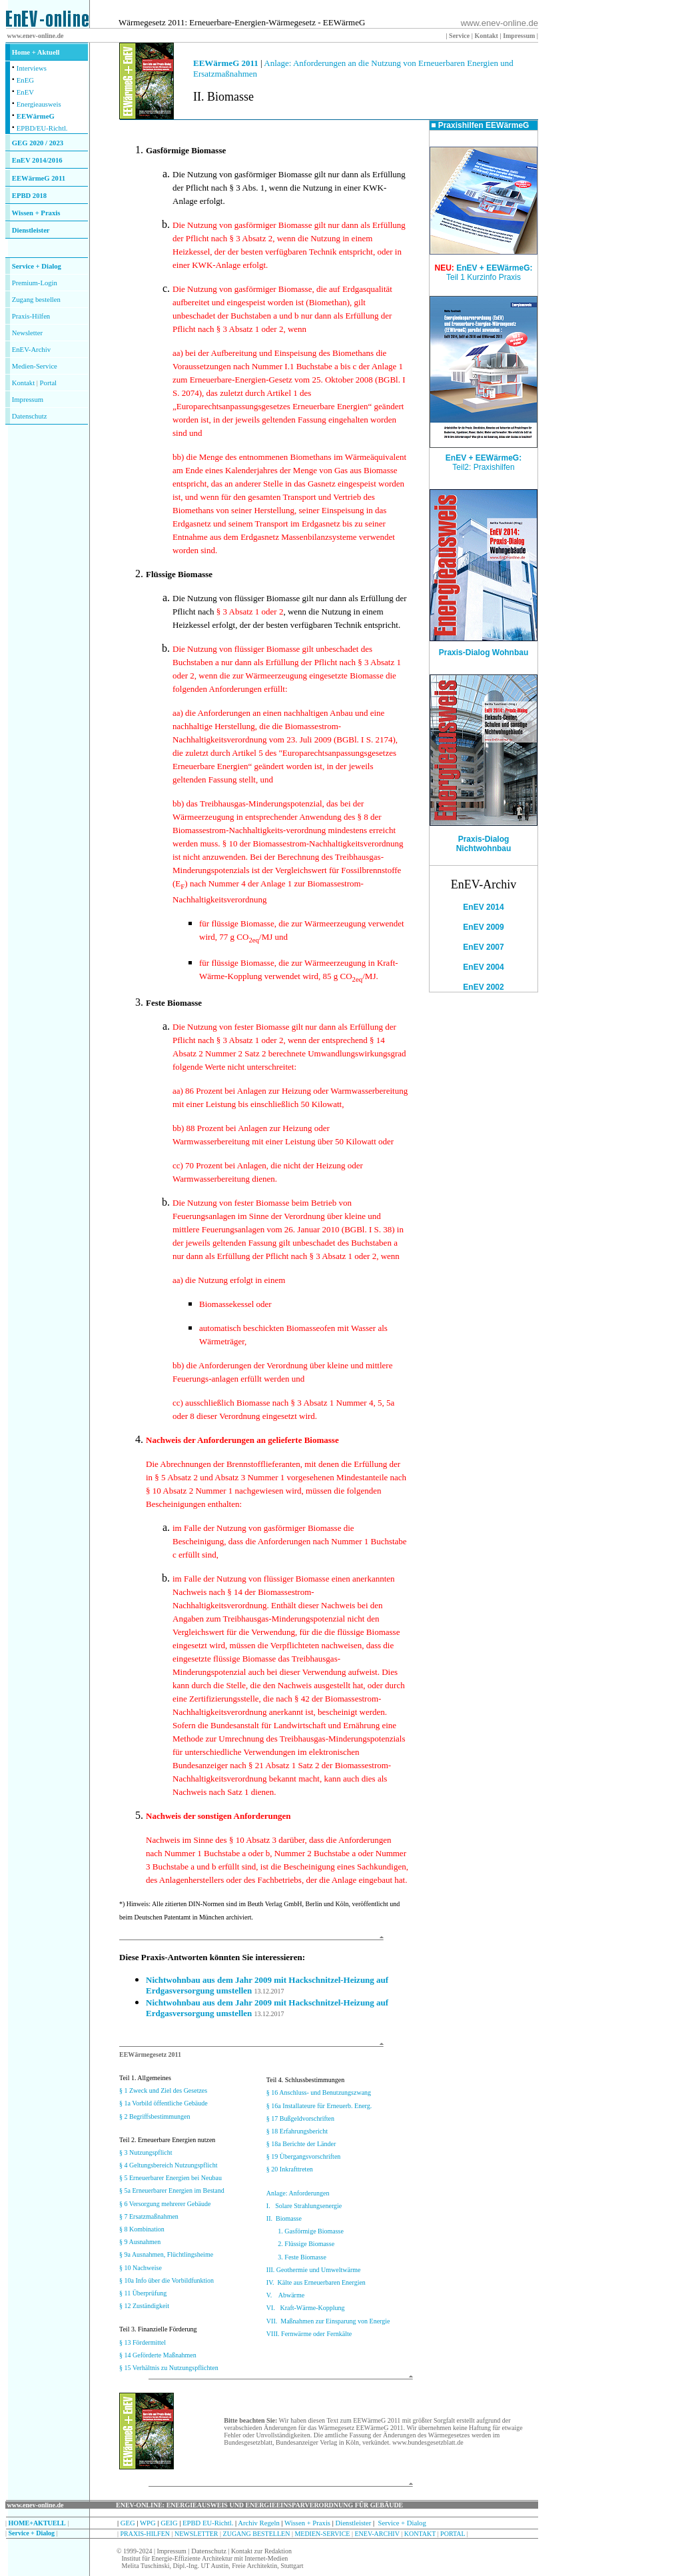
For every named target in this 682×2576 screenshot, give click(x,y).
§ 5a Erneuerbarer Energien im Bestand (171, 2190)
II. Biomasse (284, 2218)
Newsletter (27, 333)
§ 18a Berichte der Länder (301, 2143)
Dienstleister (31, 230)
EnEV (25, 92)
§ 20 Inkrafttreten (289, 2169)
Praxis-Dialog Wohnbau (483, 649)
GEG (128, 2523)
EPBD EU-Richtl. (207, 2523)
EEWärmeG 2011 (38, 178)
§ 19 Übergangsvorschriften (303, 2156)
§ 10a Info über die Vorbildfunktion (166, 2280)
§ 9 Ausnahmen (140, 2241)
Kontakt (23, 383)
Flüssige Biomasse (179, 574)
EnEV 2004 (483, 967)
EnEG (25, 80)
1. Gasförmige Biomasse (311, 2231)
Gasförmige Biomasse (186, 150)
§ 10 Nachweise (140, 2267)
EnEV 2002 (483, 987)
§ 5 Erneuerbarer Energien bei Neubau (170, 2177)
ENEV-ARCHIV (377, 2533)
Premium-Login (34, 283)
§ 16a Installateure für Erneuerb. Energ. (319, 2105)
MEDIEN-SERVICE (322, 2533)
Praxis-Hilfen (31, 316)
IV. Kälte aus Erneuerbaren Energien (316, 2282)
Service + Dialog (36, 266)
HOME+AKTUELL (37, 2523)
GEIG (169, 2523)
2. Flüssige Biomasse (306, 2243)
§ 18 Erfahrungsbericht (297, 2131)
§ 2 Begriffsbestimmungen (154, 2116)
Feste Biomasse (174, 1003)
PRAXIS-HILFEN (145, 2533)
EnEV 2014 (483, 907)
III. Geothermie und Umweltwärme (313, 2269)
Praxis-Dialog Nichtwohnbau (484, 843)
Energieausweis (39, 104)
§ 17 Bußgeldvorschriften (300, 2118)
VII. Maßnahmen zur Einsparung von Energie (328, 2321)
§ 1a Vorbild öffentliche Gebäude (163, 2103)
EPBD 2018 (29, 195)
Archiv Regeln (258, 2523)
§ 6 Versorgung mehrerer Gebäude (164, 2203)
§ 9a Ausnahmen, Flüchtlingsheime (166, 2254)
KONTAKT (420, 2533)
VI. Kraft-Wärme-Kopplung (305, 2307)
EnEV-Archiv (31, 349)
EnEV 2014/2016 (37, 160)
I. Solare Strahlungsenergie (304, 2205)
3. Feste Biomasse (302, 2257)
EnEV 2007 (483, 947)
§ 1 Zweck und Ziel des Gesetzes (163, 2090)
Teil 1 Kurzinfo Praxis (483, 277)
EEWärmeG (36, 116)
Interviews (32, 68)
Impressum (27, 399)
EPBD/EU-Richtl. (42, 128)
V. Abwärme (285, 2295)
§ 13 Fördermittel (142, 2342)
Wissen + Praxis (36, 213)
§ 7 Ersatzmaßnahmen (148, 2216)
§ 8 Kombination (142, 2229)
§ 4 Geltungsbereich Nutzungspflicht (168, 2165)
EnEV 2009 (483, 927)
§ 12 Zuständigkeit (144, 2305)
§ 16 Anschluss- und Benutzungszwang (318, 2092)
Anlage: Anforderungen (298, 2193)
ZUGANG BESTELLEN (256, 2533)
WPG (148, 2523)
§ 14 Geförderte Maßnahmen (157, 2355)
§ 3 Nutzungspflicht (145, 2152)
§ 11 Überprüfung (143, 2293)
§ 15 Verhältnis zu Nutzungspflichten (168, 2367)
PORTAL (452, 2533)
